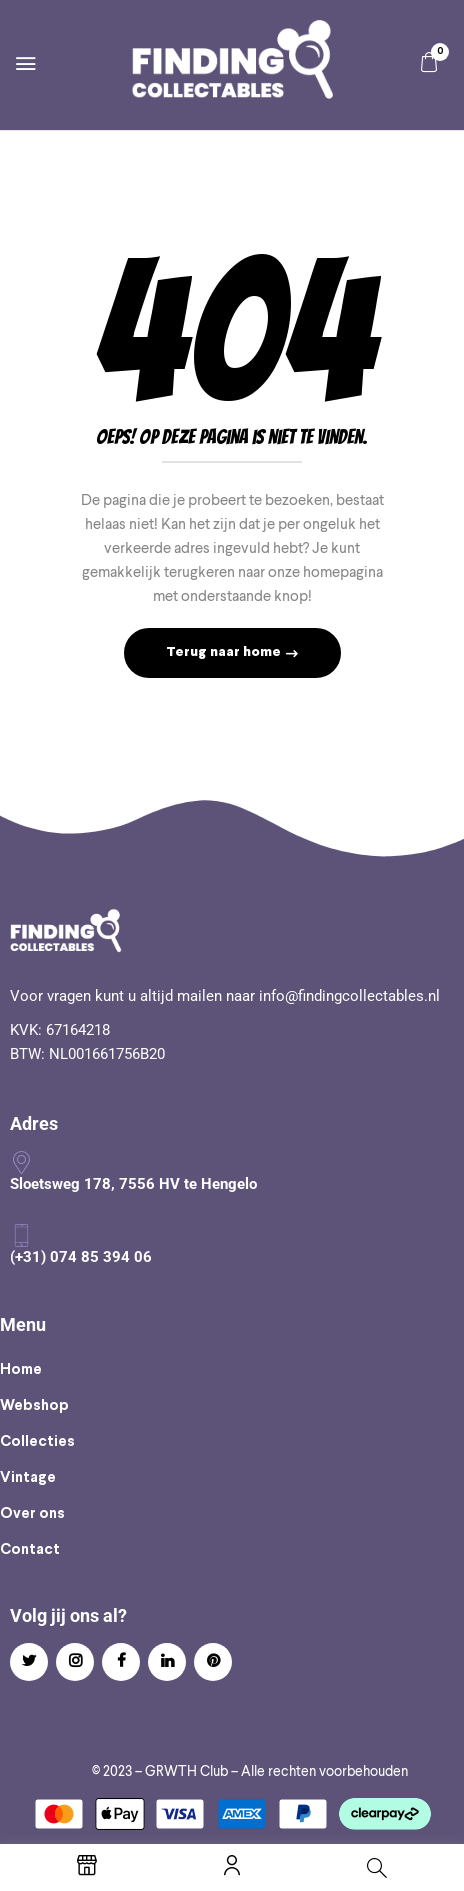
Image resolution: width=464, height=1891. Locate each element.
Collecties (37, 1442)
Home (21, 1370)
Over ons (32, 1514)
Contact (30, 1550)
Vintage (28, 1478)
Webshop (34, 1406)
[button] (429, 62)
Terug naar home (225, 652)
